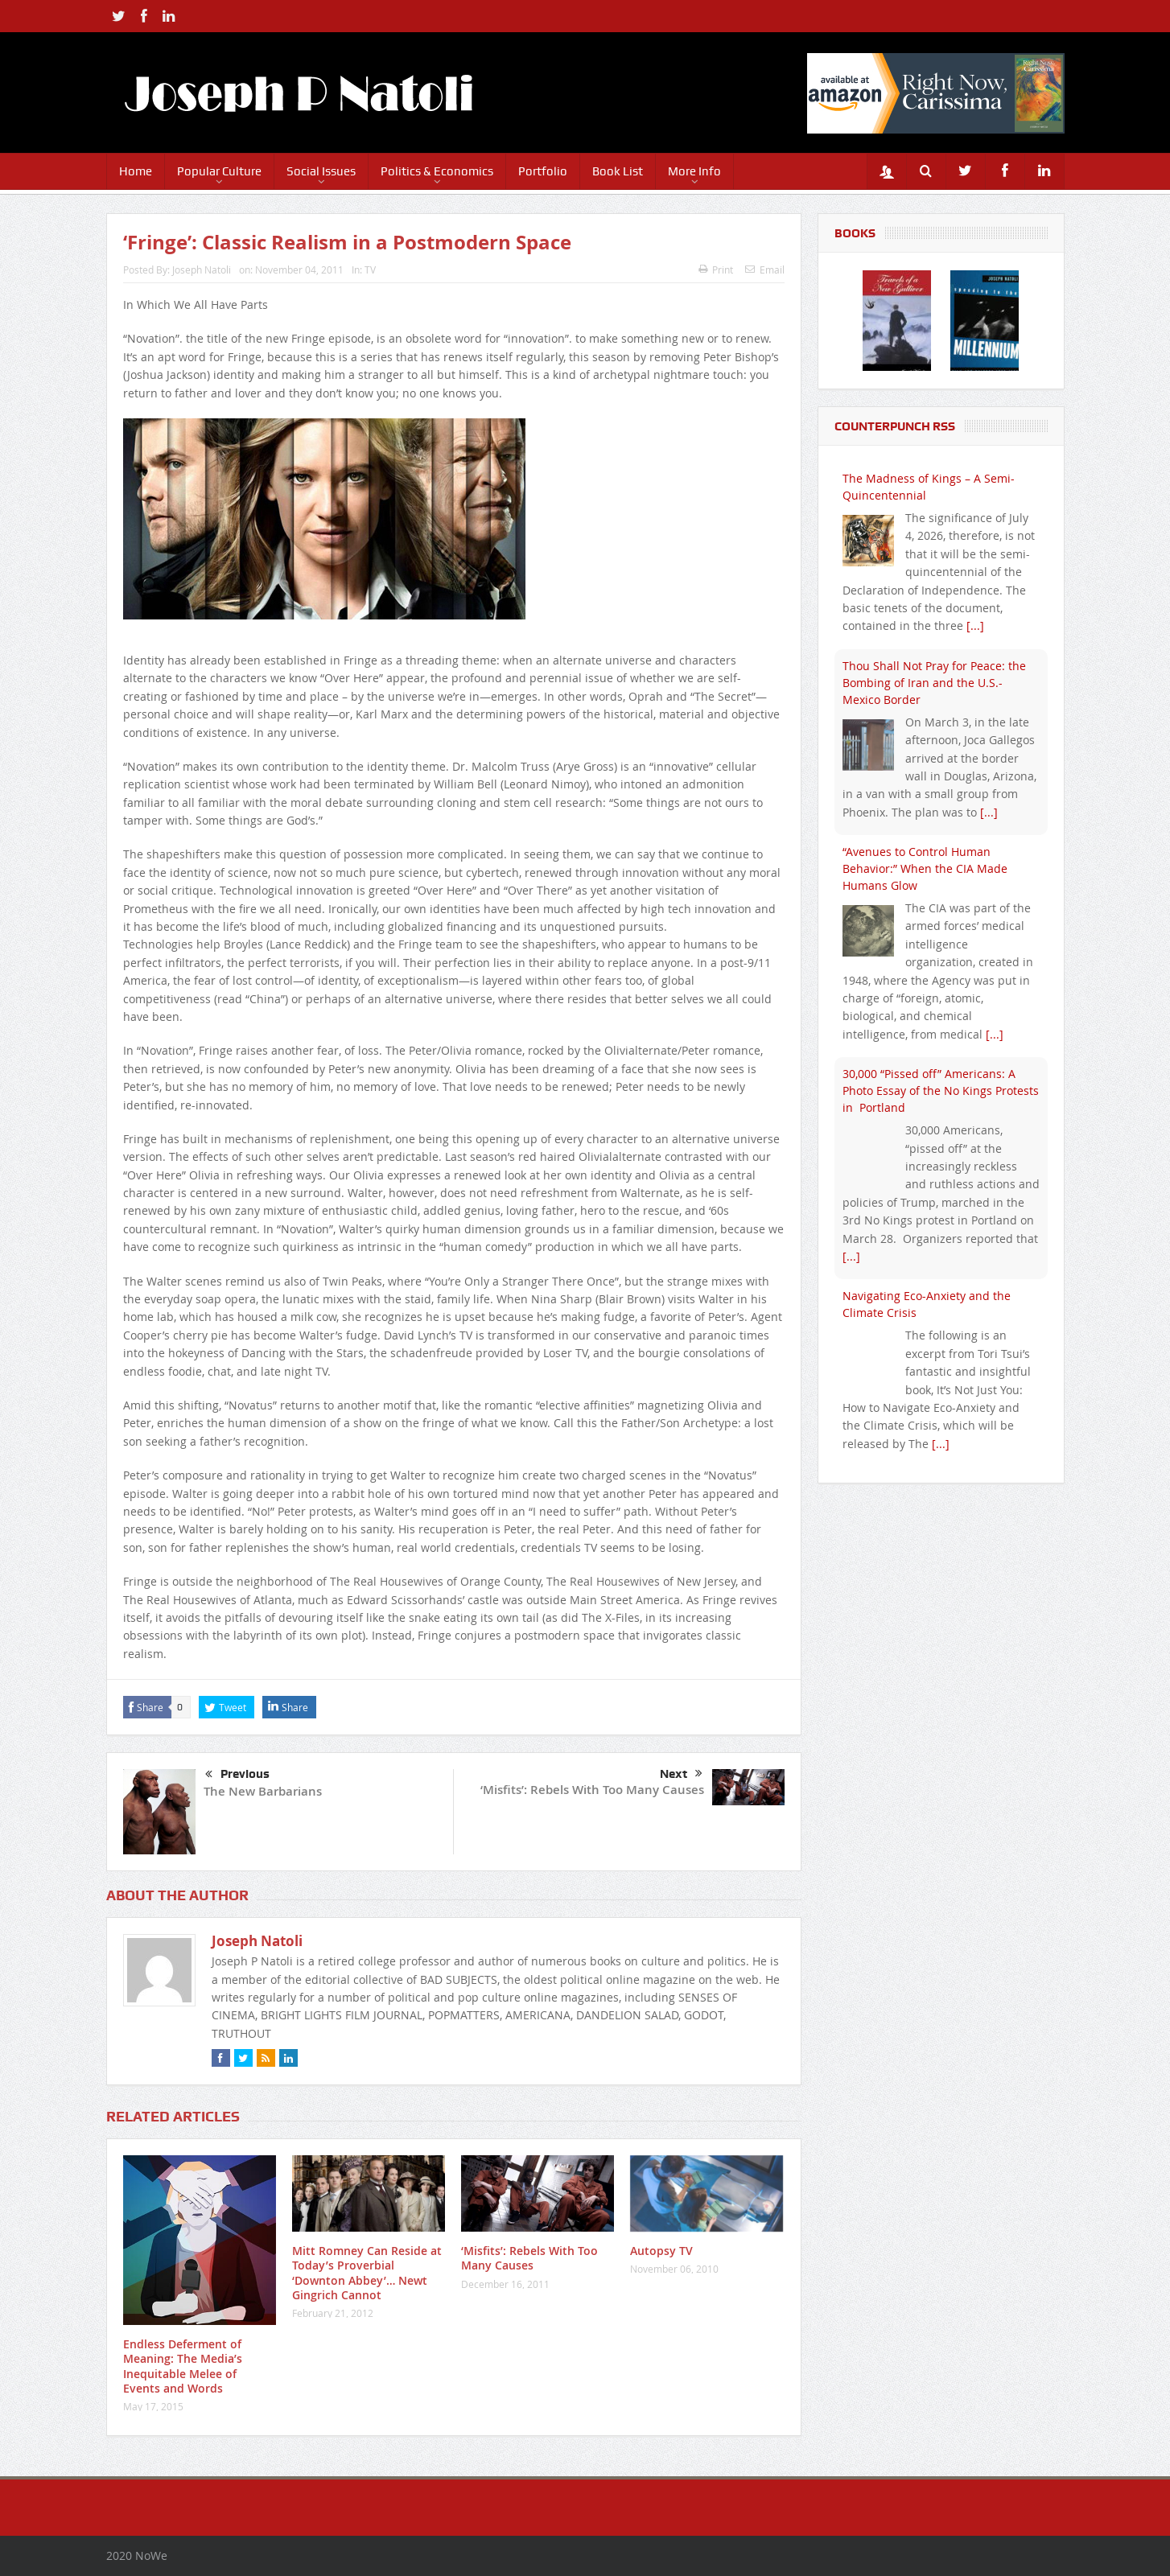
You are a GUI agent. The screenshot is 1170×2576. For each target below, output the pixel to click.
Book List (617, 171)
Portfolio (542, 171)
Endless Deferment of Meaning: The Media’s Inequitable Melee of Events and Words (182, 2366)
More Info (694, 171)
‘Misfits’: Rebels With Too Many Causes (592, 1789)
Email (765, 269)
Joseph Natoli (201, 269)
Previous (237, 1775)
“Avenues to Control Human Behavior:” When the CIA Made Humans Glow (924, 868)
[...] (975, 625)
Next (681, 1774)
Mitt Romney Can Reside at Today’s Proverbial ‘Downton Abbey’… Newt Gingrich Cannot (367, 2272)
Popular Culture (219, 171)
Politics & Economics (437, 171)
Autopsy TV (661, 2250)
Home (135, 171)
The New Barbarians (263, 1791)
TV (370, 269)
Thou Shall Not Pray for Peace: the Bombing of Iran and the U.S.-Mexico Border (934, 682)
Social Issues (321, 171)
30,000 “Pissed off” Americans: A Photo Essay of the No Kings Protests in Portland (940, 1090)
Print (715, 269)
